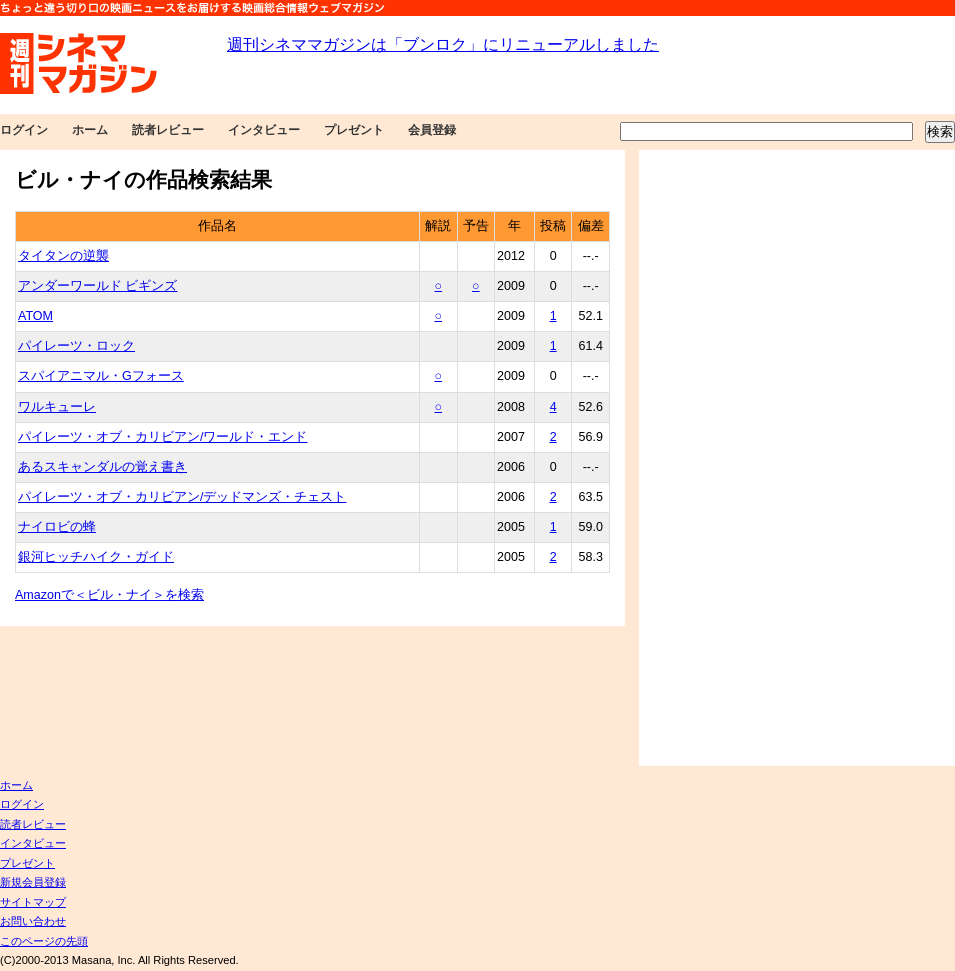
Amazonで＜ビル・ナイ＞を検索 (109, 595)
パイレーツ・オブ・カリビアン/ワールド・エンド (162, 437)
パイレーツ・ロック (76, 346)
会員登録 (432, 130)
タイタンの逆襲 (63, 256)
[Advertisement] (744, 458)
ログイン (24, 130)
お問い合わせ (33, 921)
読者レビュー (168, 130)
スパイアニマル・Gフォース (101, 376)
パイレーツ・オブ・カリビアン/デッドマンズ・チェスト (182, 497)
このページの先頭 (44, 941)
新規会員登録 (33, 882)
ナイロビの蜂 (57, 527)
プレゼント (354, 130)
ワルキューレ (57, 407)
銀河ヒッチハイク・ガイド (96, 557)
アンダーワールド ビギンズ (97, 286)
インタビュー (264, 130)
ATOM (35, 316)
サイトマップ (33, 902)
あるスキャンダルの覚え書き (102, 467)
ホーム (90, 130)
